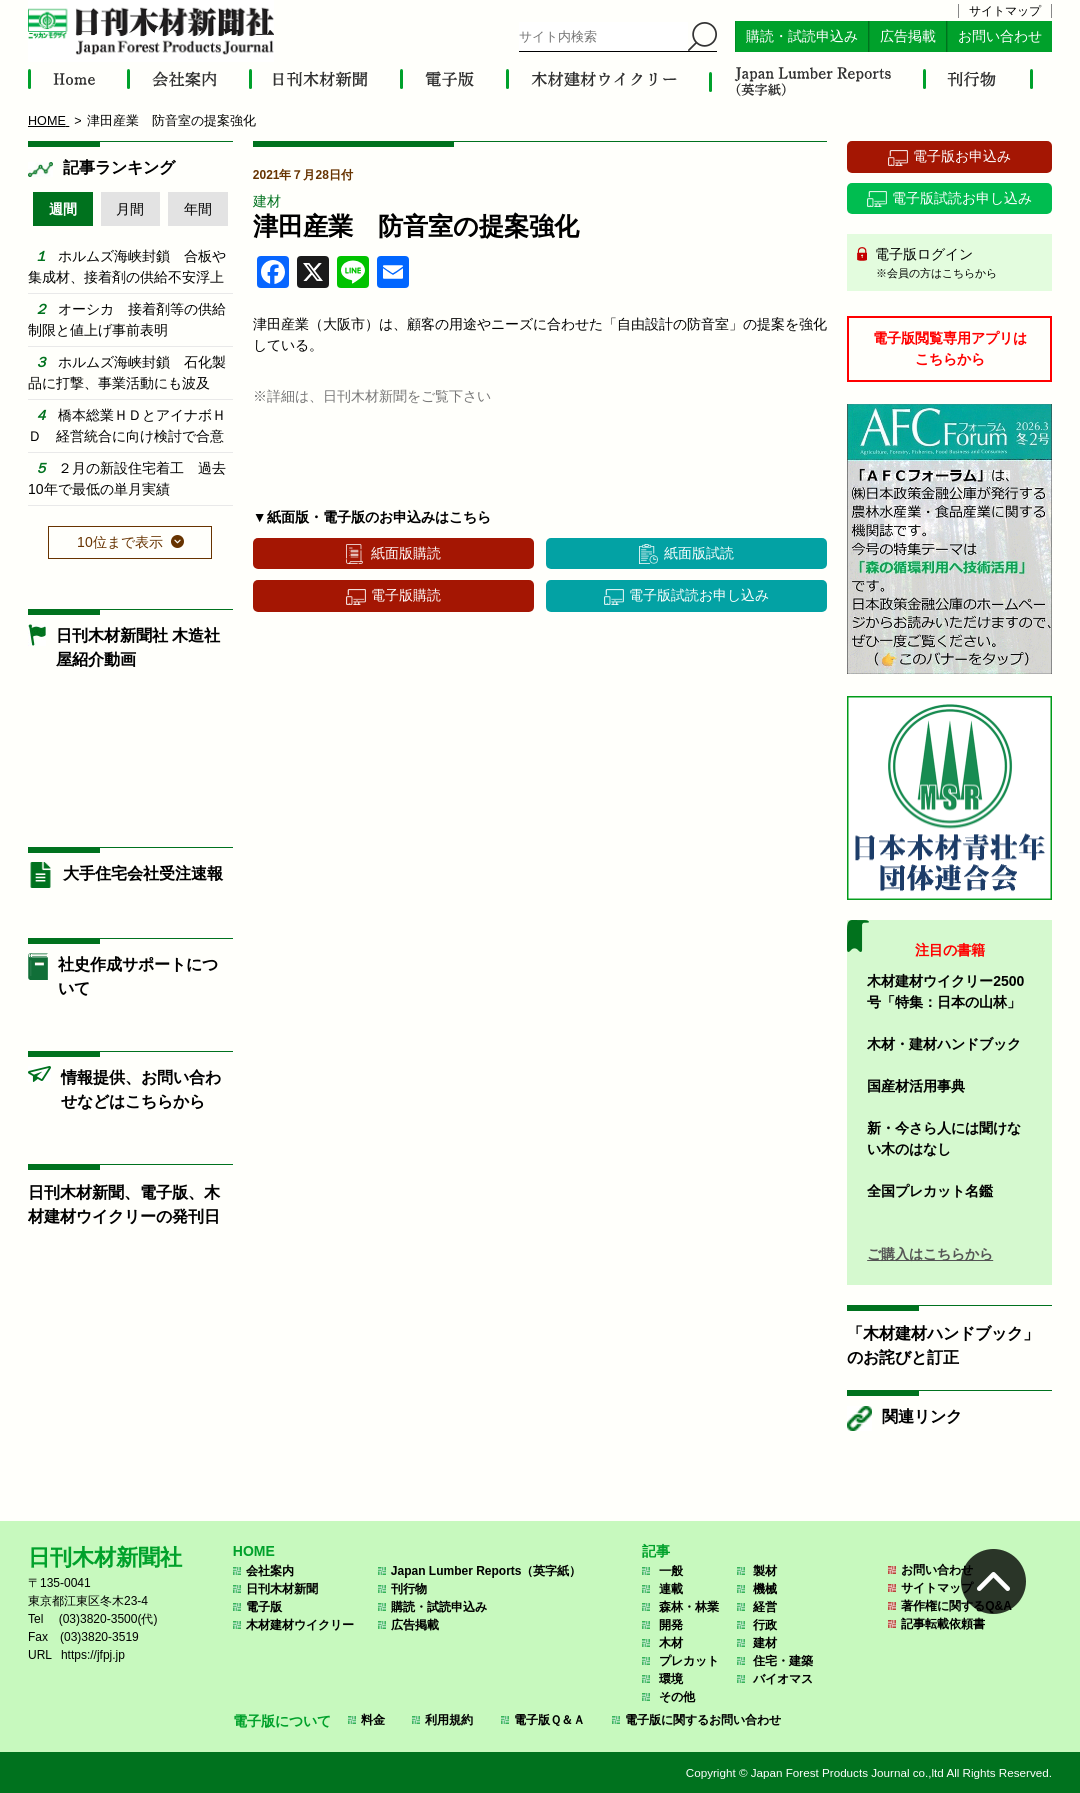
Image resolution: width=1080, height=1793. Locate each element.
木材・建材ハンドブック (944, 1044)
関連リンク (922, 1416)
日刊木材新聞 (282, 1589)
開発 (671, 1625)
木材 (671, 1643)
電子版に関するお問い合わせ (703, 1720)
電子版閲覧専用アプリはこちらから (950, 348)
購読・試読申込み (802, 36)
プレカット (689, 1661)
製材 (765, 1571)
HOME (254, 1551)
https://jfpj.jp (93, 1655)
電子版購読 (406, 595)
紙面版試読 (699, 553)
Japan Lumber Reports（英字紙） (486, 1571)
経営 (765, 1607)
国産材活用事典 (916, 1086)
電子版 (264, 1607)
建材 (267, 201)
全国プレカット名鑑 (930, 1191)
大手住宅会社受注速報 (143, 873)
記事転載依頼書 (943, 1624)
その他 (677, 1697)
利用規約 (449, 1720)
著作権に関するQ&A (956, 1606)
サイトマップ (1005, 11)
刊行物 (409, 1589)
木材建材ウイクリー (300, 1625)
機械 (765, 1589)
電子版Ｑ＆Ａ (549, 1720)
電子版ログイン (956, 264)
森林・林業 (689, 1607)
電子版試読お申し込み (699, 595)
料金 (373, 1720)
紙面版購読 (406, 553)
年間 (198, 209)
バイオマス (783, 1679)
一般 (671, 1571)
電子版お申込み (962, 156)
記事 (656, 1551)
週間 (63, 209)
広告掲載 (908, 36)
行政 (765, 1625)
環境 (671, 1679)
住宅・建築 (783, 1661)
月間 (130, 209)
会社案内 (270, 1571)
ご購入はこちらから (930, 1254)
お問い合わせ (1000, 36)
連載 (671, 1589)
